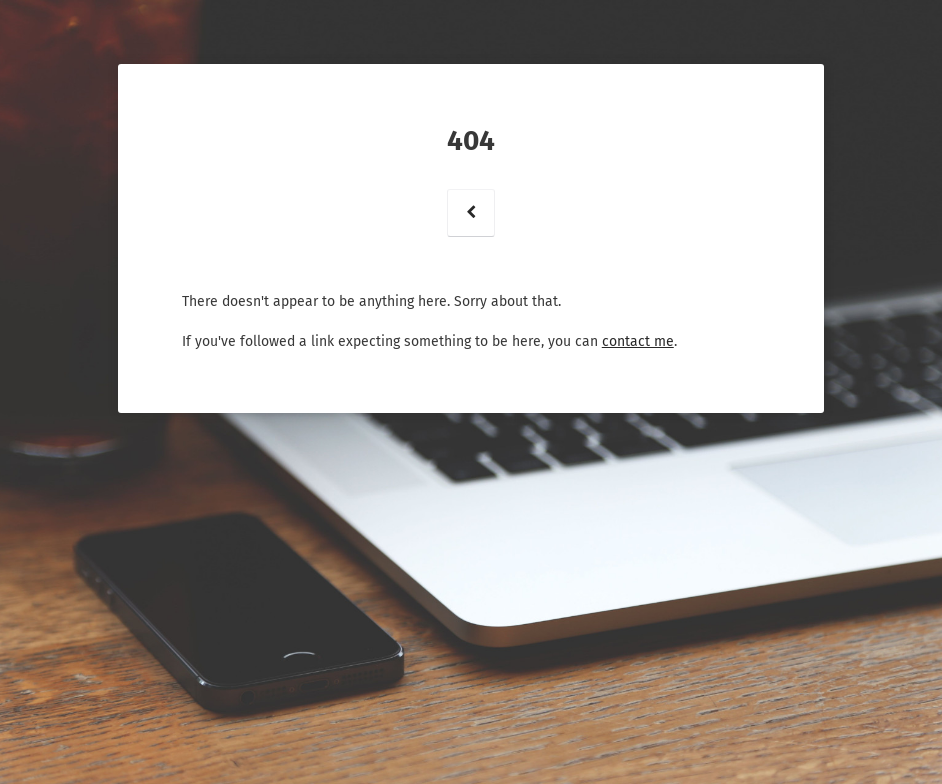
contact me (638, 341)
